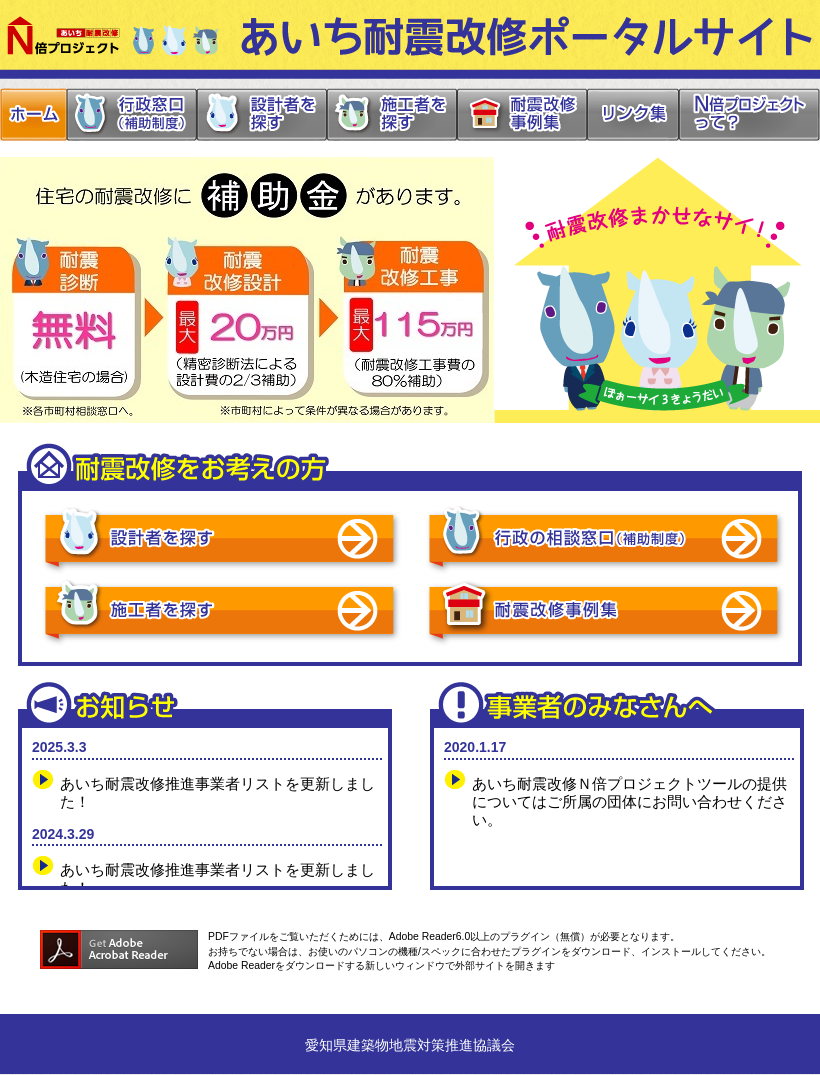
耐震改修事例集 (520, 114)
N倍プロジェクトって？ (748, 114)
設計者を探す (260, 114)
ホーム (33, 114)
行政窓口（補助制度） (130, 114)
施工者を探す (390, 114)
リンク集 (631, 114)
